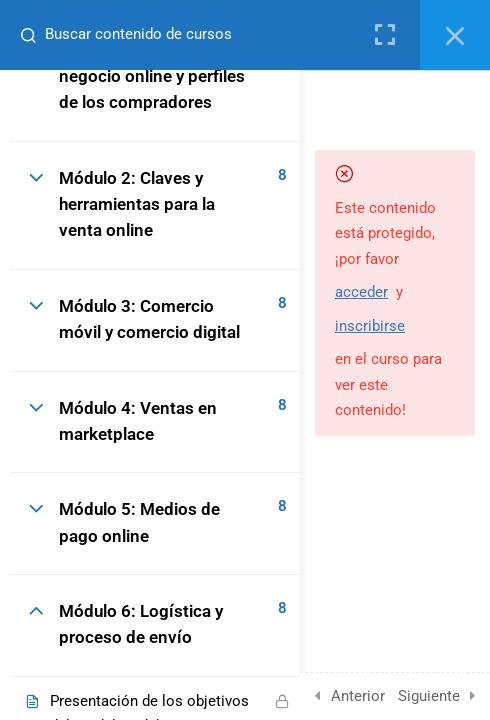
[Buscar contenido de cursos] (26, 35)
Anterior (358, 696)
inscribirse (370, 326)
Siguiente (429, 696)
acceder (361, 292)
